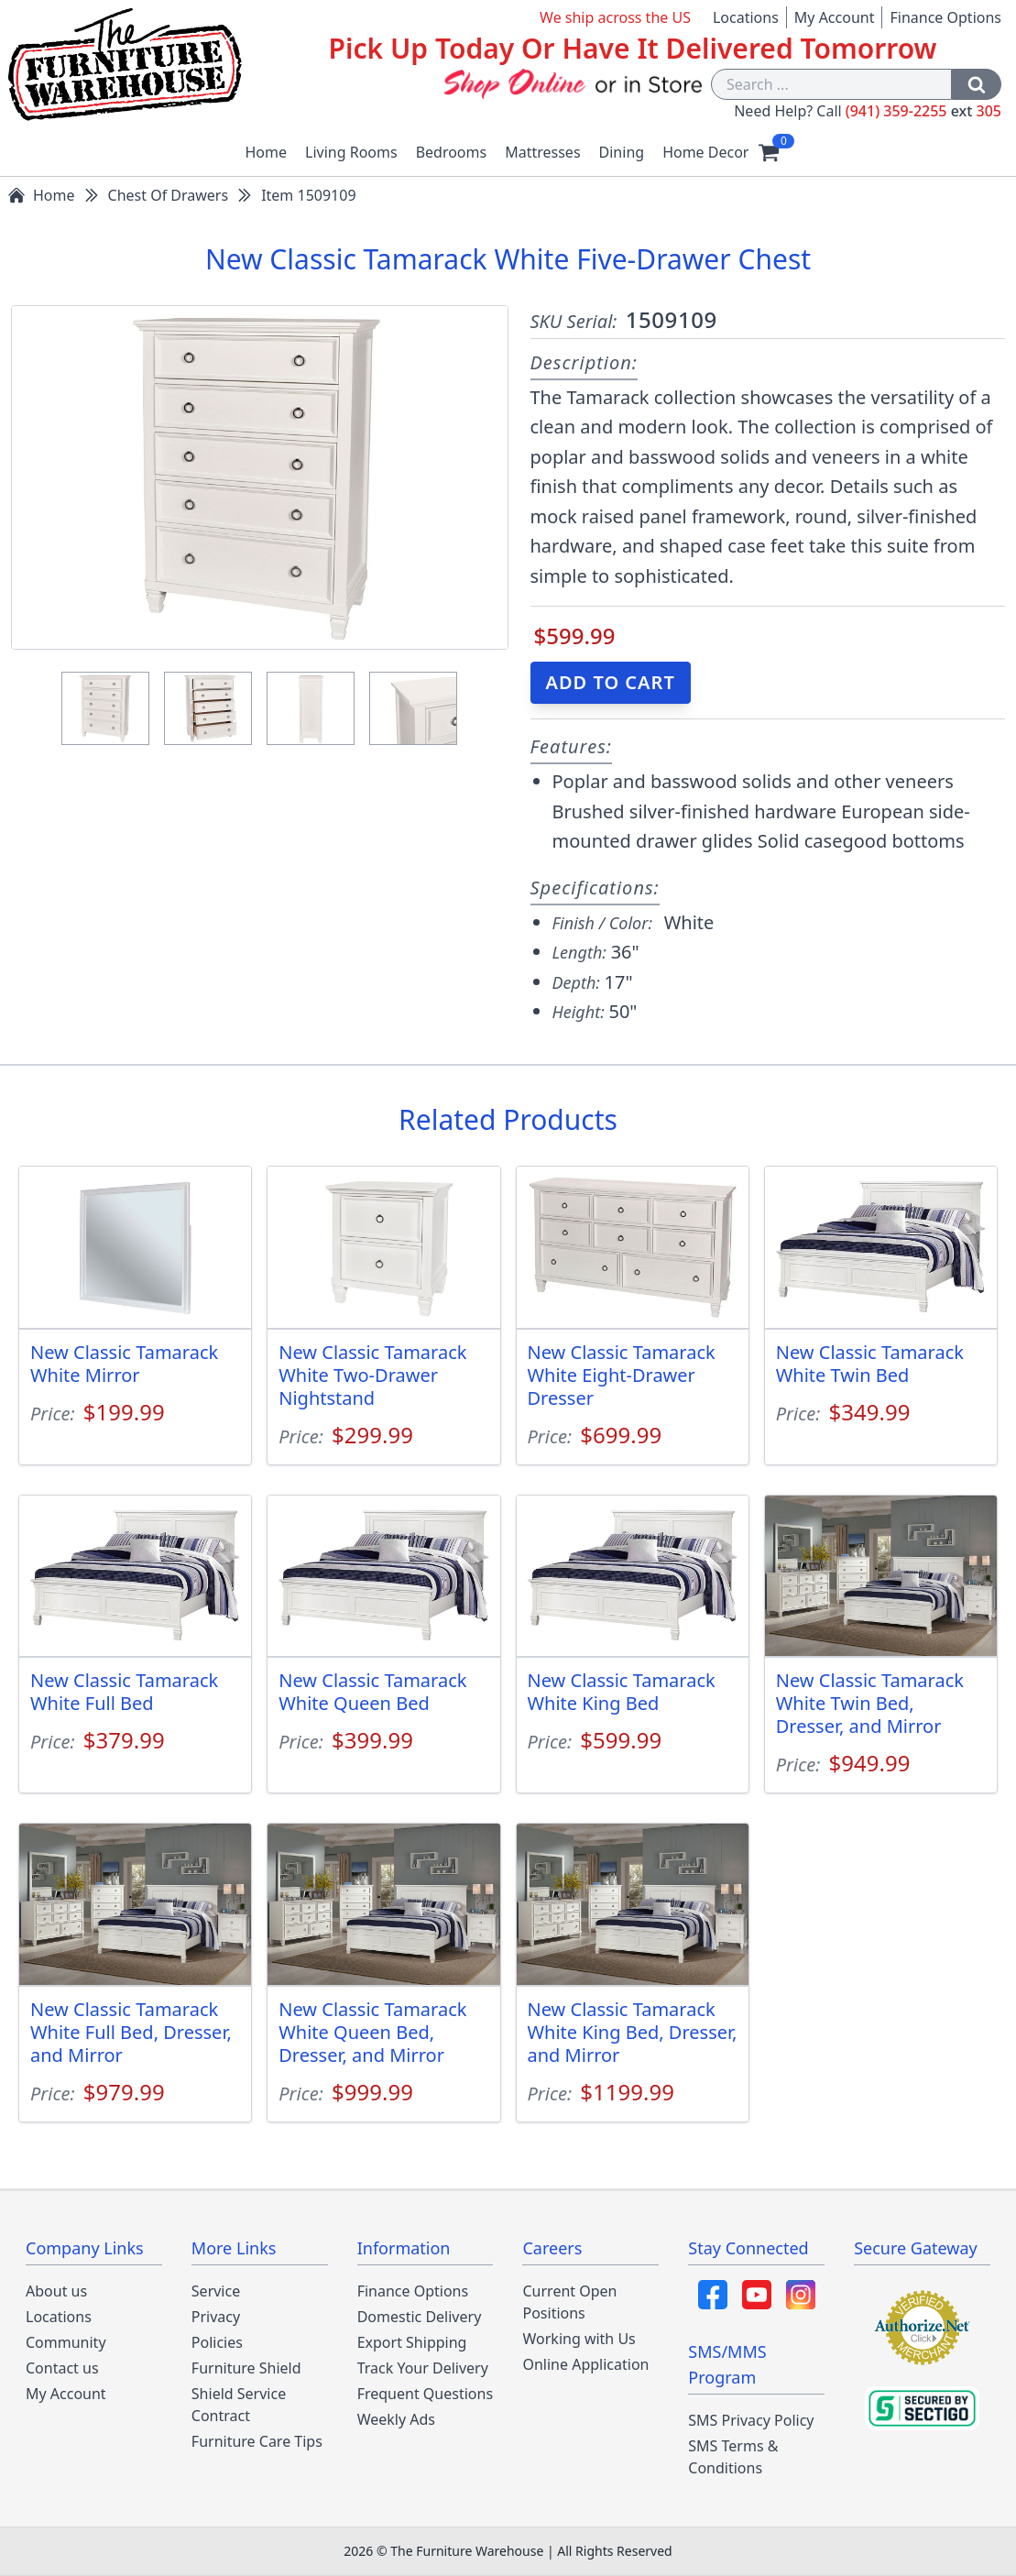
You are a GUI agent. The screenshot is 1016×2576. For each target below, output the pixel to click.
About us (56, 2291)
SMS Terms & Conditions (733, 2457)
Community (66, 2342)
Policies (217, 2342)
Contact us (62, 2368)
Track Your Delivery (422, 2368)
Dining (622, 152)
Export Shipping (412, 2342)
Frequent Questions (425, 2394)
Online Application (585, 2364)
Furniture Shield (246, 2368)
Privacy (215, 2317)
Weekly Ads (396, 2419)
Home (267, 152)
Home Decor (705, 152)
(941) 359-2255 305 (923, 111)
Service (215, 2291)
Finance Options (945, 17)
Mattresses (542, 152)
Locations (746, 17)
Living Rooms (351, 152)
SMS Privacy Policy (751, 2420)
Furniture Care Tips (256, 2441)
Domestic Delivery (419, 2317)
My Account (834, 17)
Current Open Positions (569, 2302)
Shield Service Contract (238, 2405)
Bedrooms (451, 152)
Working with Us (578, 2339)
